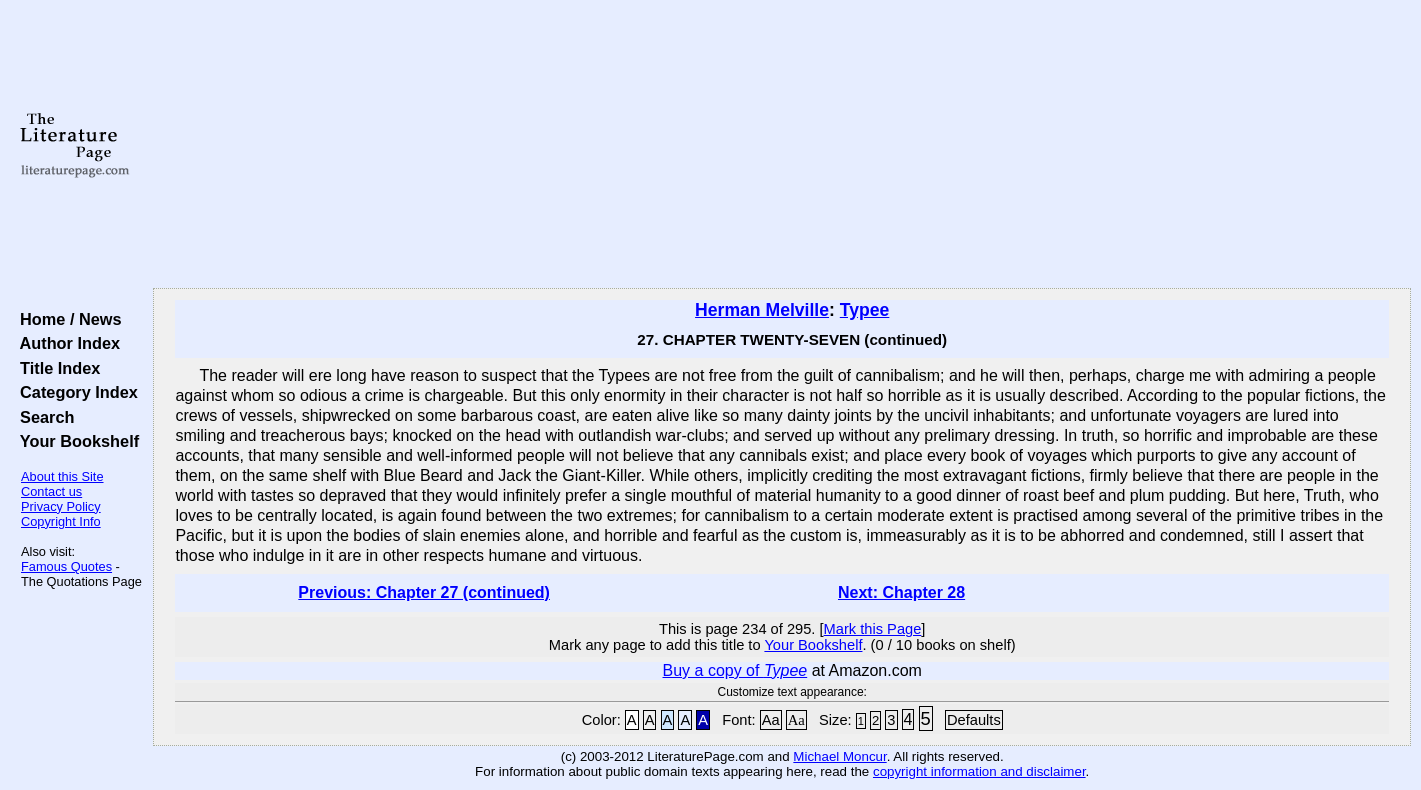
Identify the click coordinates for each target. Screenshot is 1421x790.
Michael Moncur (839, 756)
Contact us (51, 491)
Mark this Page (873, 629)
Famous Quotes (66, 566)
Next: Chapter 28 (901, 592)
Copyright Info (61, 521)
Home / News (66, 319)
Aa (771, 720)
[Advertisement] (782, 145)
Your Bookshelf (75, 441)
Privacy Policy (61, 506)
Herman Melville (762, 310)
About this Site (62, 476)
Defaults (974, 720)
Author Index (65, 343)
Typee (865, 310)
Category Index (74, 392)
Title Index (55, 368)
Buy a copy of (735, 670)
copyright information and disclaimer (979, 771)
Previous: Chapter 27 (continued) (424, 592)
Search (42, 417)
